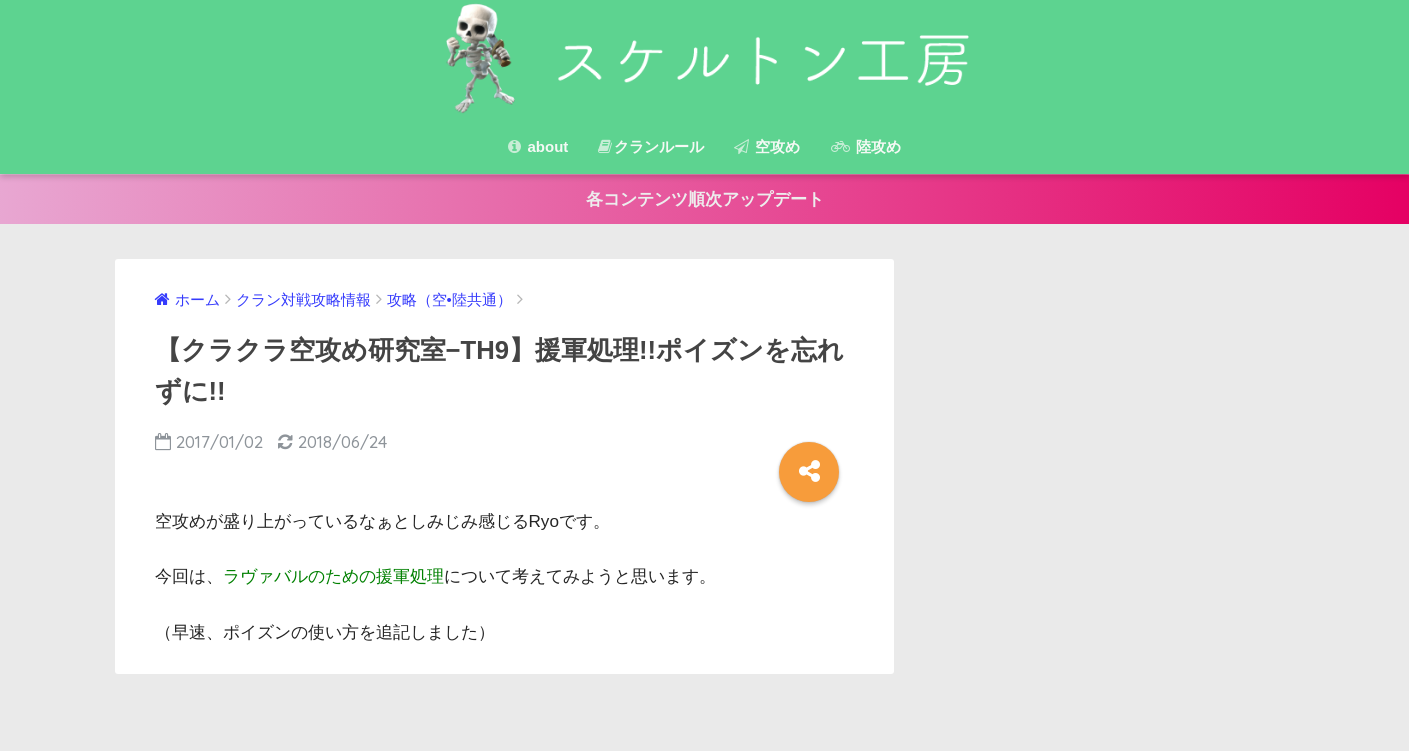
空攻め (767, 146)
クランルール (651, 146)
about (538, 146)
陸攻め (866, 146)
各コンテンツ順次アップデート (705, 199)
